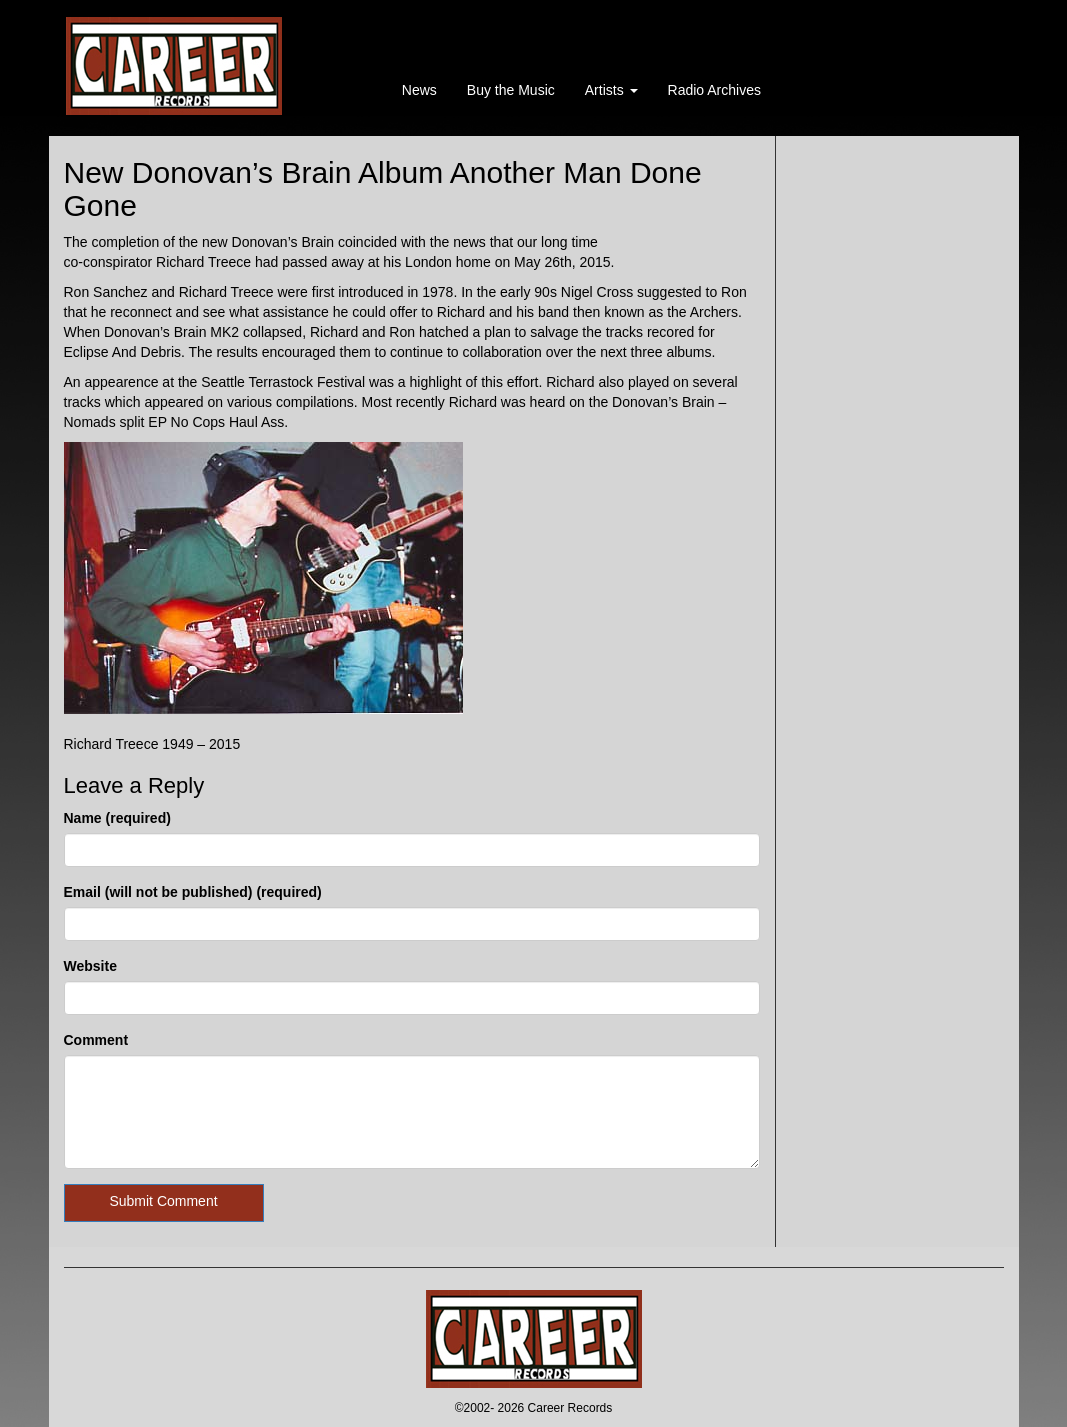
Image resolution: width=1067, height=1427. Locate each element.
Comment (96, 1040)
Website (90, 966)
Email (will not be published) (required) (193, 892)
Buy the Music (511, 90)
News (419, 90)
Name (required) (117, 818)
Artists (611, 90)
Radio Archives (714, 90)
